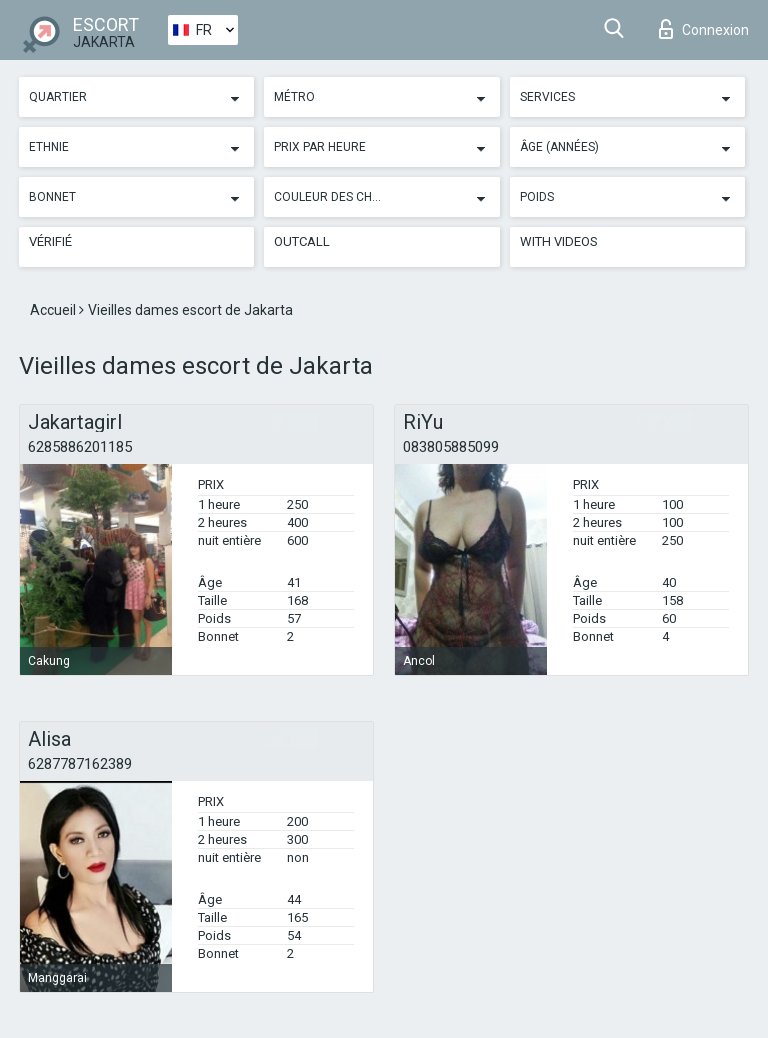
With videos (559, 241)
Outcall (302, 241)
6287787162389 (80, 764)
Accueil (54, 310)
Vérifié (50, 241)
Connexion (704, 29)
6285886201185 (80, 447)
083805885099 (451, 447)
